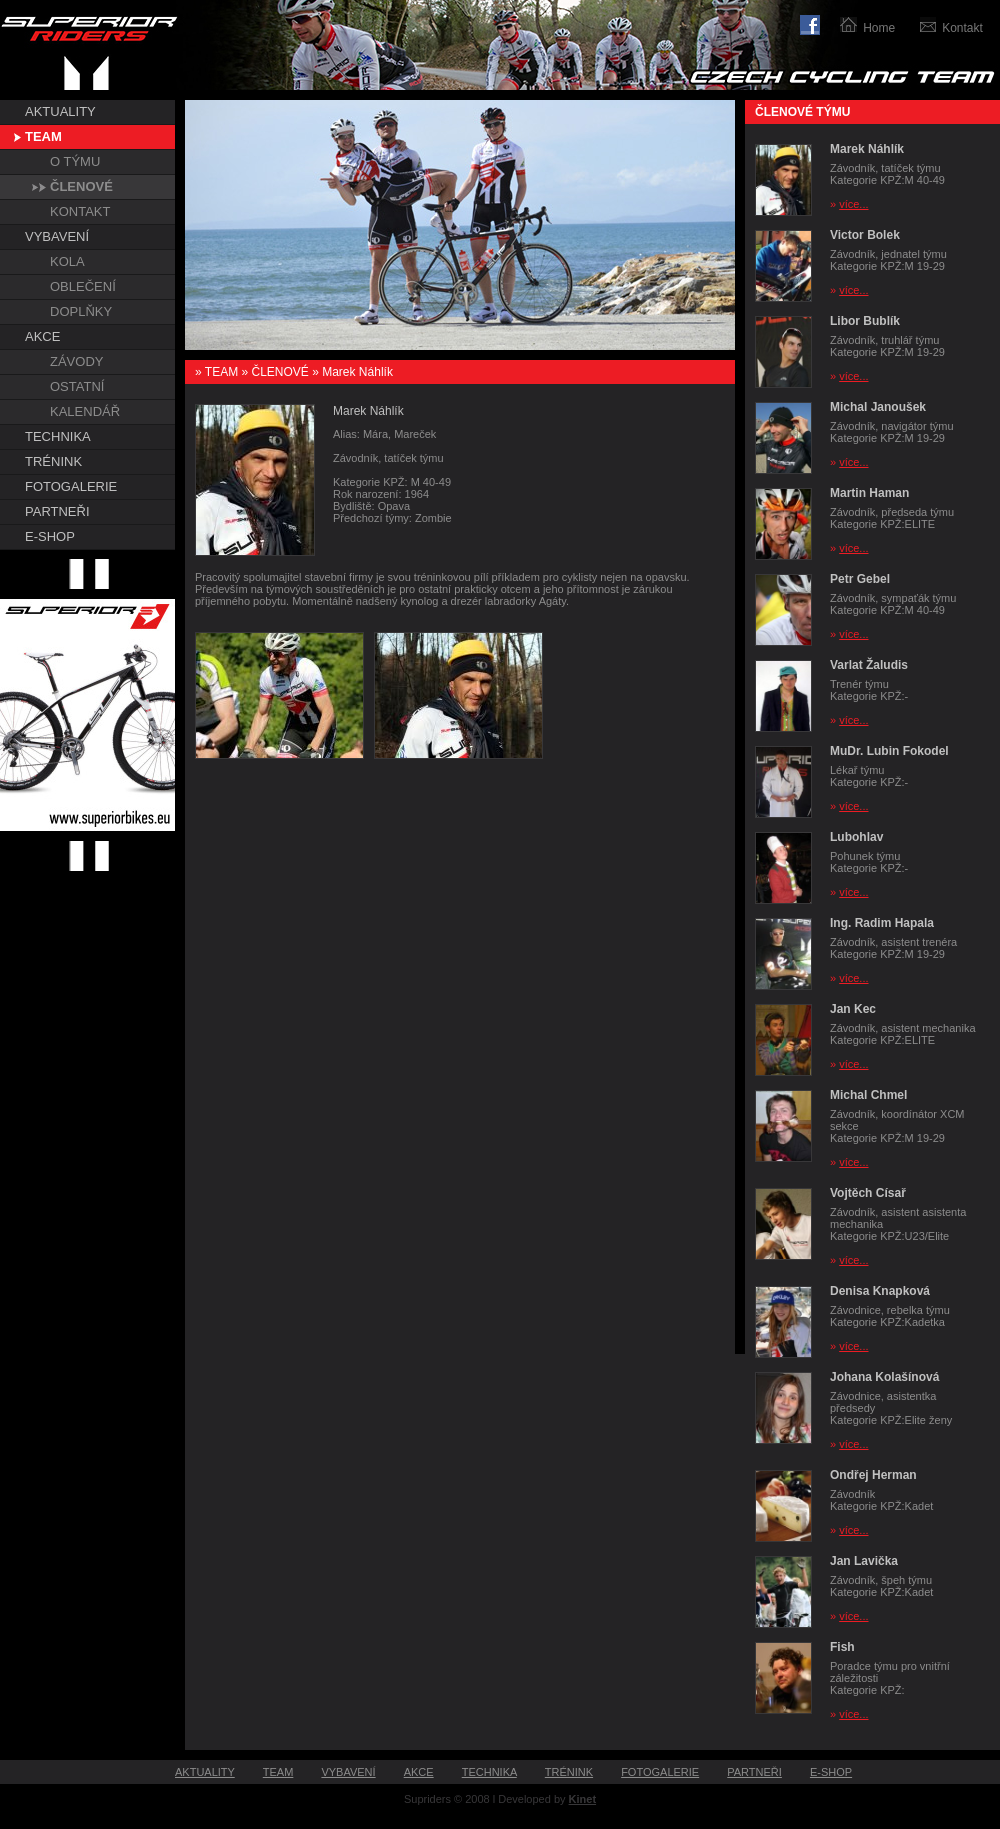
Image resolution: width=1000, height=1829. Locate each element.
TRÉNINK (53, 461)
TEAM (43, 136)
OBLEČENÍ (83, 286)
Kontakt (962, 28)
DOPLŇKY (81, 311)
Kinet (583, 1799)
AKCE (42, 336)
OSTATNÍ (77, 386)
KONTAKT (80, 211)
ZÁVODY (76, 361)
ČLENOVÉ (81, 186)
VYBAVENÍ (57, 236)
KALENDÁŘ (85, 411)
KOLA (67, 261)
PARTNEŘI (57, 511)
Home (879, 28)
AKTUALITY (60, 111)
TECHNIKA (58, 436)
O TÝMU (75, 161)
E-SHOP (50, 536)
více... (853, 204)
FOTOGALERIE (71, 486)
